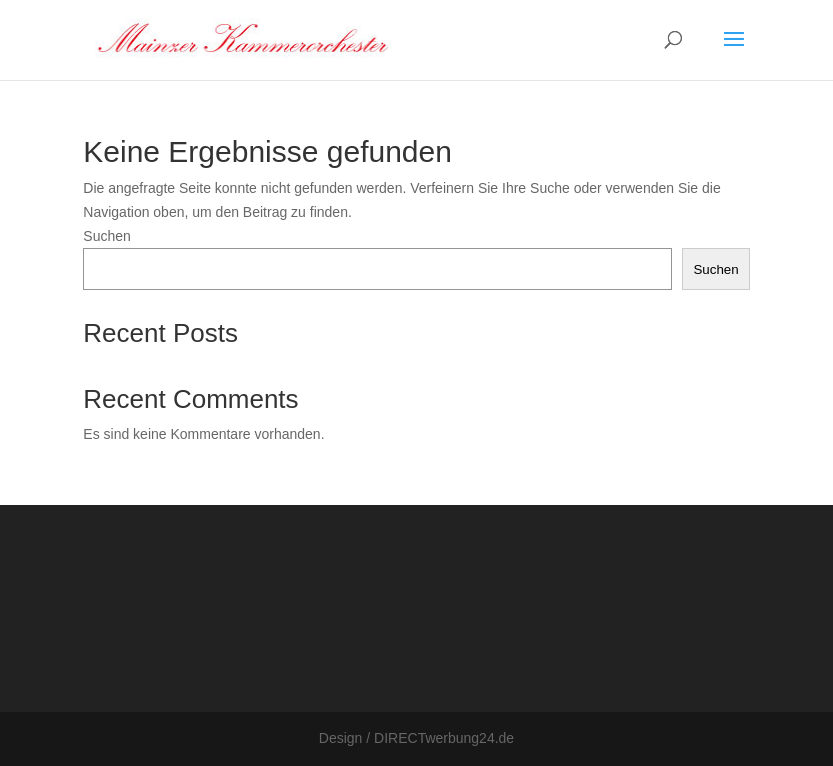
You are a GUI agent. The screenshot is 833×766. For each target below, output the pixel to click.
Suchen (106, 236)
